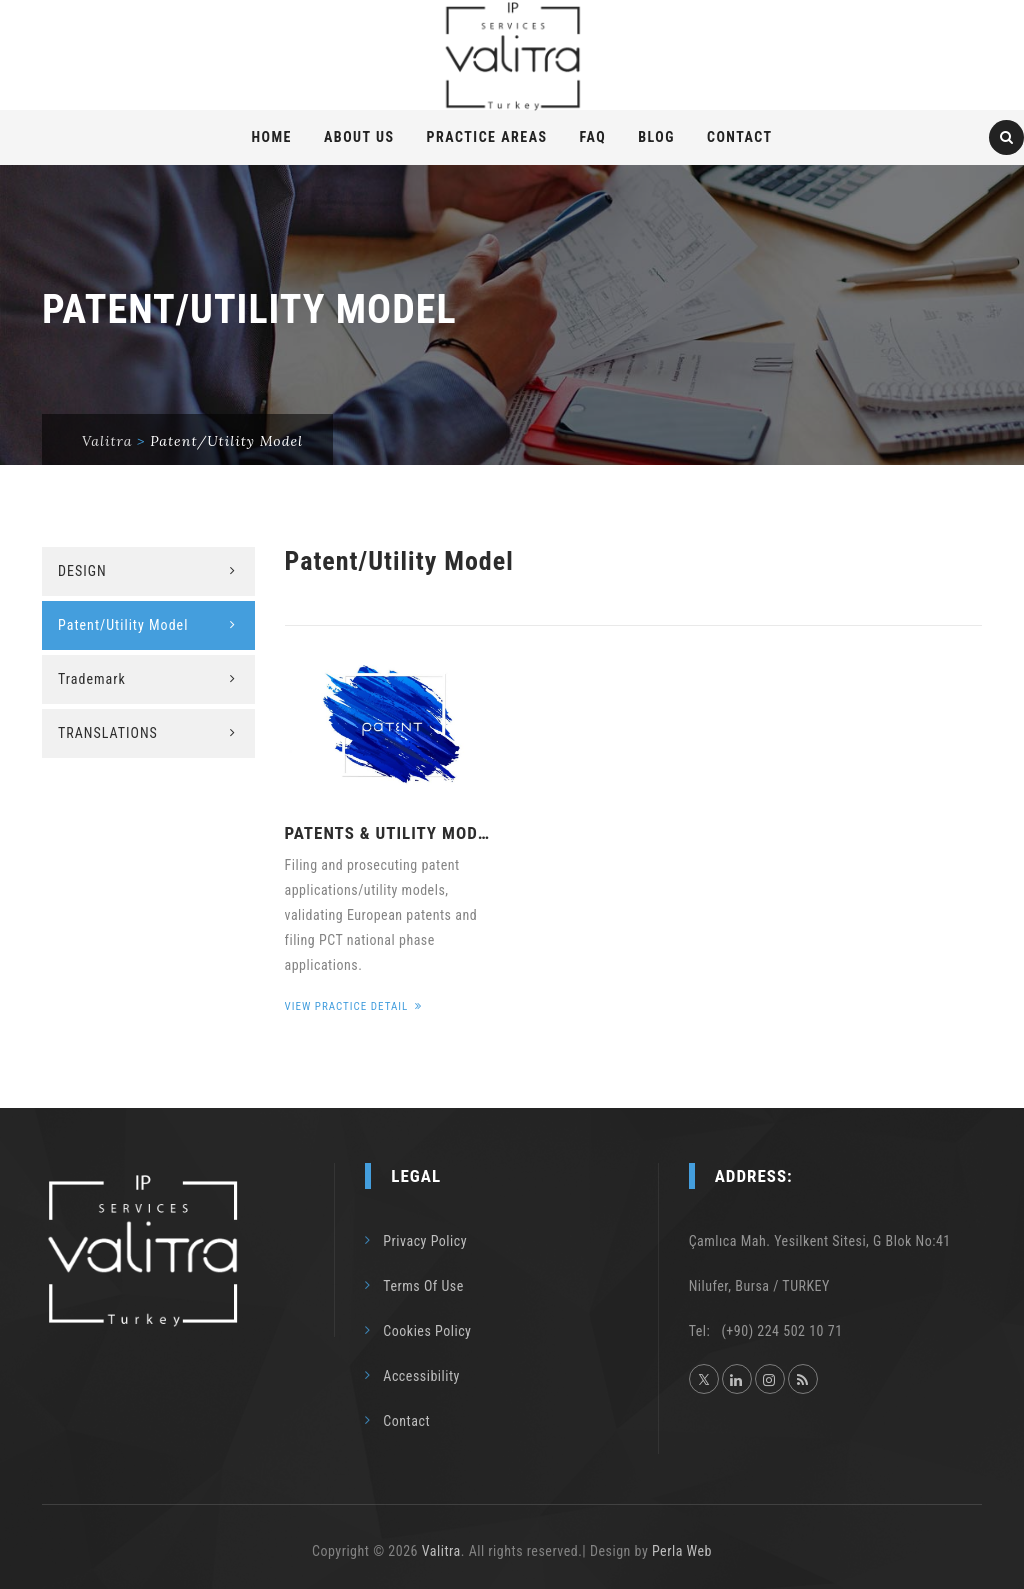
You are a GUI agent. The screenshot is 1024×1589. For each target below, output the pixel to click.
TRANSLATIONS (108, 733)
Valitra (441, 1551)
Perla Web (682, 1551)
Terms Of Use (423, 1286)
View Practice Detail (354, 1006)
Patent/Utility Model (123, 625)
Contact (740, 137)
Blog (656, 137)
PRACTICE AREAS (487, 137)
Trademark (92, 679)
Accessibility (421, 1376)
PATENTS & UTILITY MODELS (391, 833)
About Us (359, 137)
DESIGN (82, 571)
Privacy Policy (425, 1241)
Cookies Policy (427, 1331)
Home (271, 137)
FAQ (593, 137)
